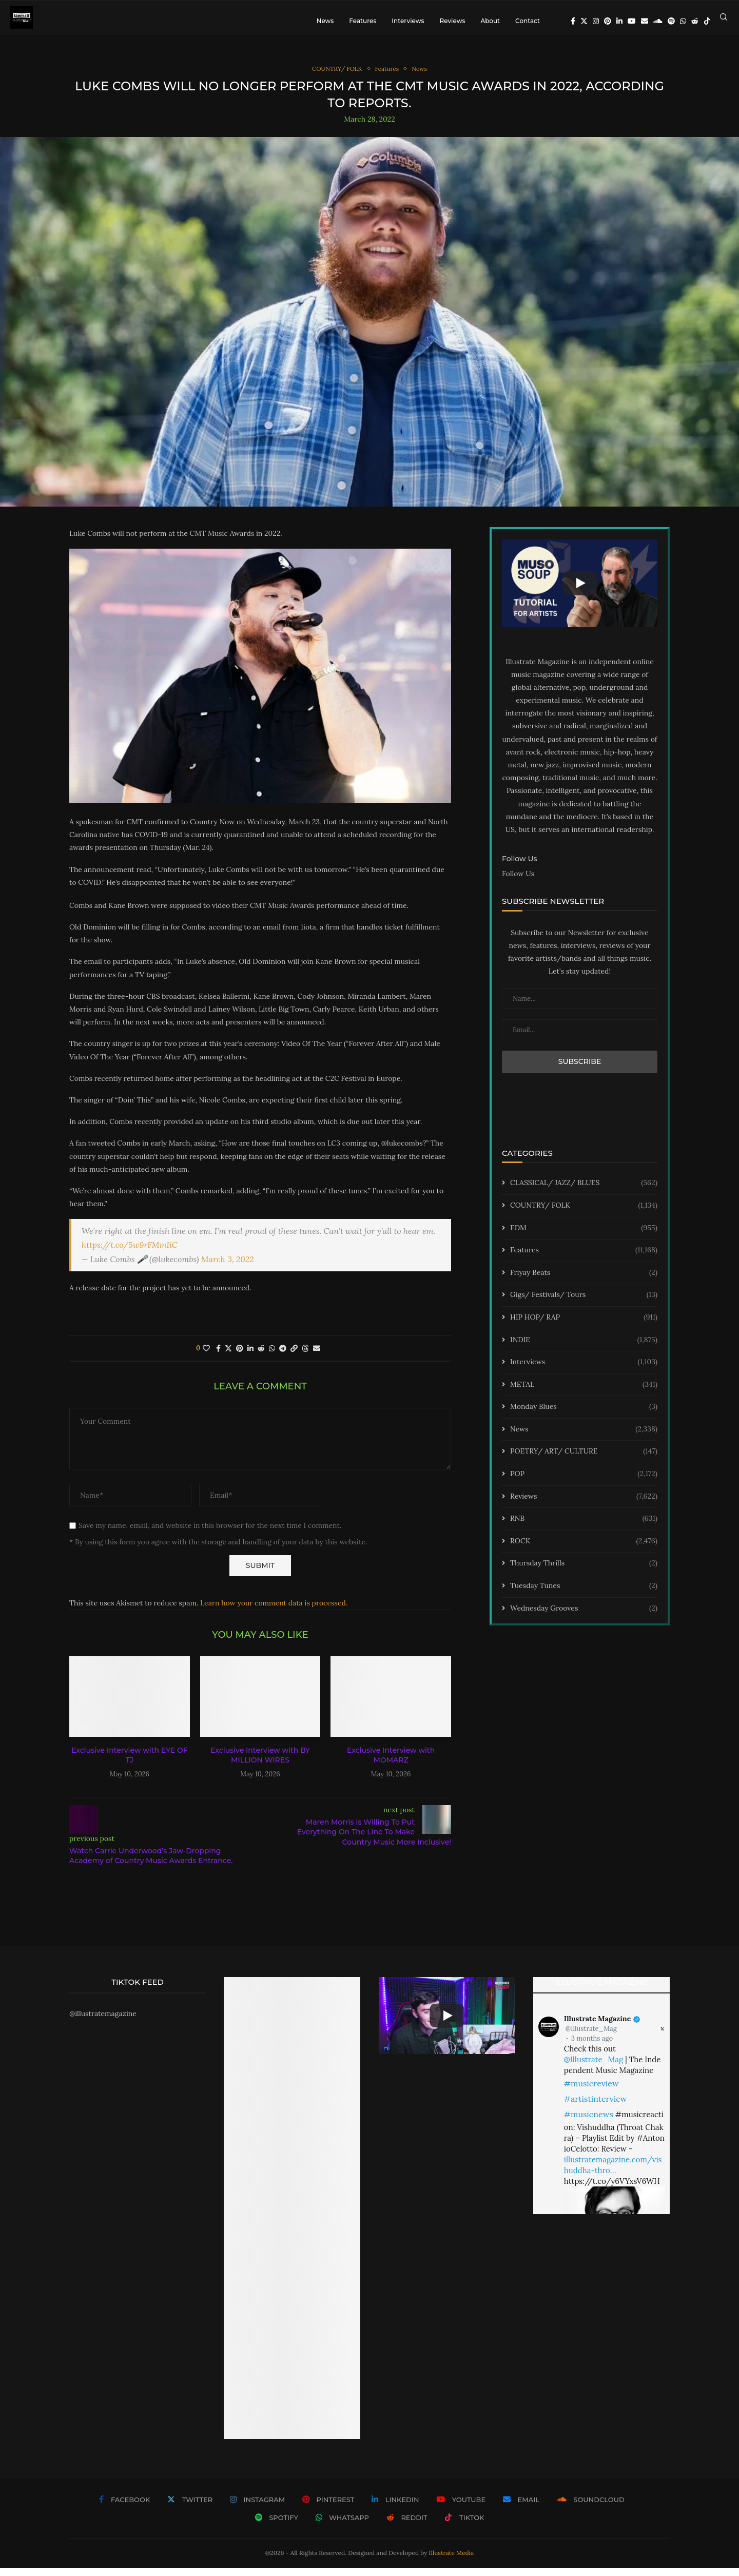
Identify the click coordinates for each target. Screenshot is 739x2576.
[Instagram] (596, 21)
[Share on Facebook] (218, 1356)
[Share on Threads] (305, 1356)
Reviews (452, 21)
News (325, 21)
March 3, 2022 (227, 1267)
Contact (527, 21)
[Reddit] (694, 21)
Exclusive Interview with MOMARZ (391, 1763)
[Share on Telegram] (282, 1356)
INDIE (583, 1348)
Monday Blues (583, 1415)
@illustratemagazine (103, 2021)
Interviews (408, 21)
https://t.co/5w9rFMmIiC (130, 1253)
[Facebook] (573, 21)
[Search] (723, 21)
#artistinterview (595, 2107)
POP (583, 1482)
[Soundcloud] (658, 21)
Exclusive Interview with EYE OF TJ (129, 1763)
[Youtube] (632, 21)
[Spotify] (671, 21)
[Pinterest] (607, 21)
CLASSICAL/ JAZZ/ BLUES (583, 1192)
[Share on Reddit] (261, 1356)
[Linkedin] (619, 21)
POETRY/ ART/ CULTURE (583, 1460)
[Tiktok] (707, 21)
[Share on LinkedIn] (250, 1356)
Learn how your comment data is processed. (273, 1611)
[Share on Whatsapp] (272, 1356)
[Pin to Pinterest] (239, 1356)
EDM (583, 1236)
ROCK (583, 1549)
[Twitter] (584, 21)
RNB (583, 1527)
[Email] (644, 21)
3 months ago (592, 2047)
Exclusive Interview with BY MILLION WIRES (260, 1763)
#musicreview (591, 2092)
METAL (583, 1393)
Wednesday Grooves (583, 1617)
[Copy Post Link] (294, 1356)
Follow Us (518, 881)
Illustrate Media (451, 2561)
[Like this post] (206, 1356)
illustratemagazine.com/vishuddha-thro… (613, 2173)
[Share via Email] (316, 1356)
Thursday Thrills (583, 1572)
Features (362, 21)
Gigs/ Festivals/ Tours (583, 1304)
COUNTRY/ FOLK (583, 1214)
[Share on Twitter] (228, 1356)
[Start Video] (579, 591)
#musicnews (588, 2123)
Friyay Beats (583, 1281)
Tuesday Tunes (583, 1594)
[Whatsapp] (683, 21)
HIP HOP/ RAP (583, 1326)
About (490, 21)
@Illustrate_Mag (591, 2036)
